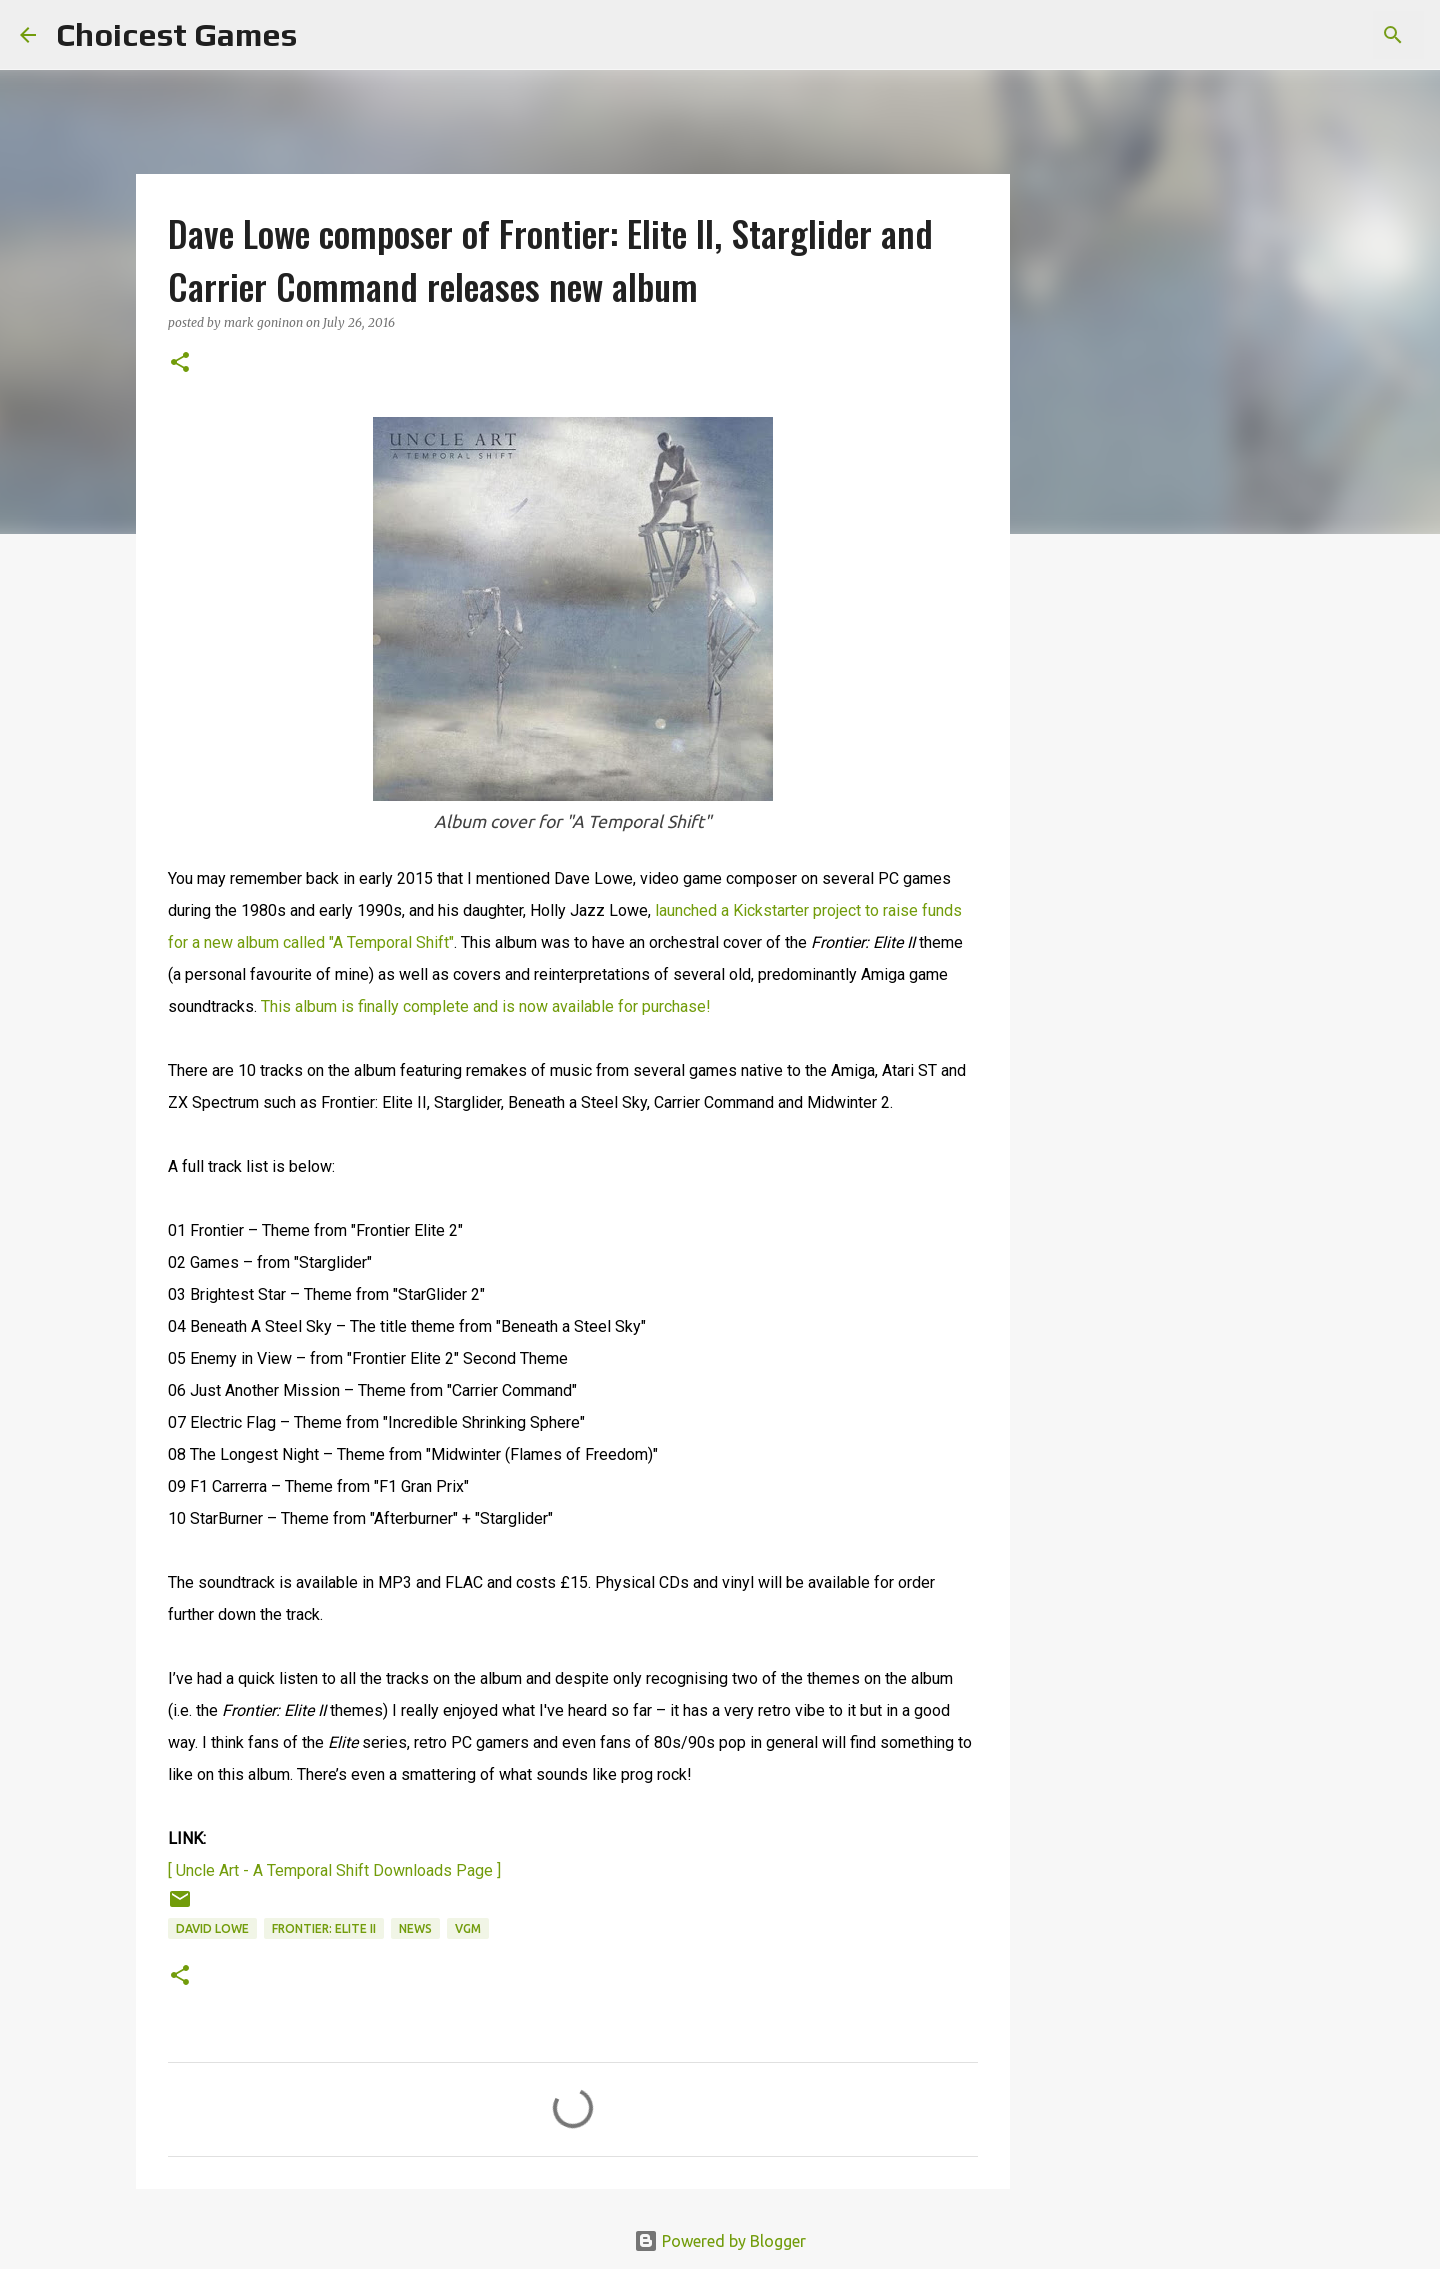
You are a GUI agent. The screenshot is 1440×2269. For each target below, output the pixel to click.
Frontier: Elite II (324, 1928)
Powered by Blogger (720, 2241)
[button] (180, 363)
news (415, 1928)
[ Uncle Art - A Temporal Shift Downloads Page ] (334, 1870)
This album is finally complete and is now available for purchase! (486, 1006)
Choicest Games (176, 34)
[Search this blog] (1319, 35)
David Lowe (212, 1928)
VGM (468, 1928)
